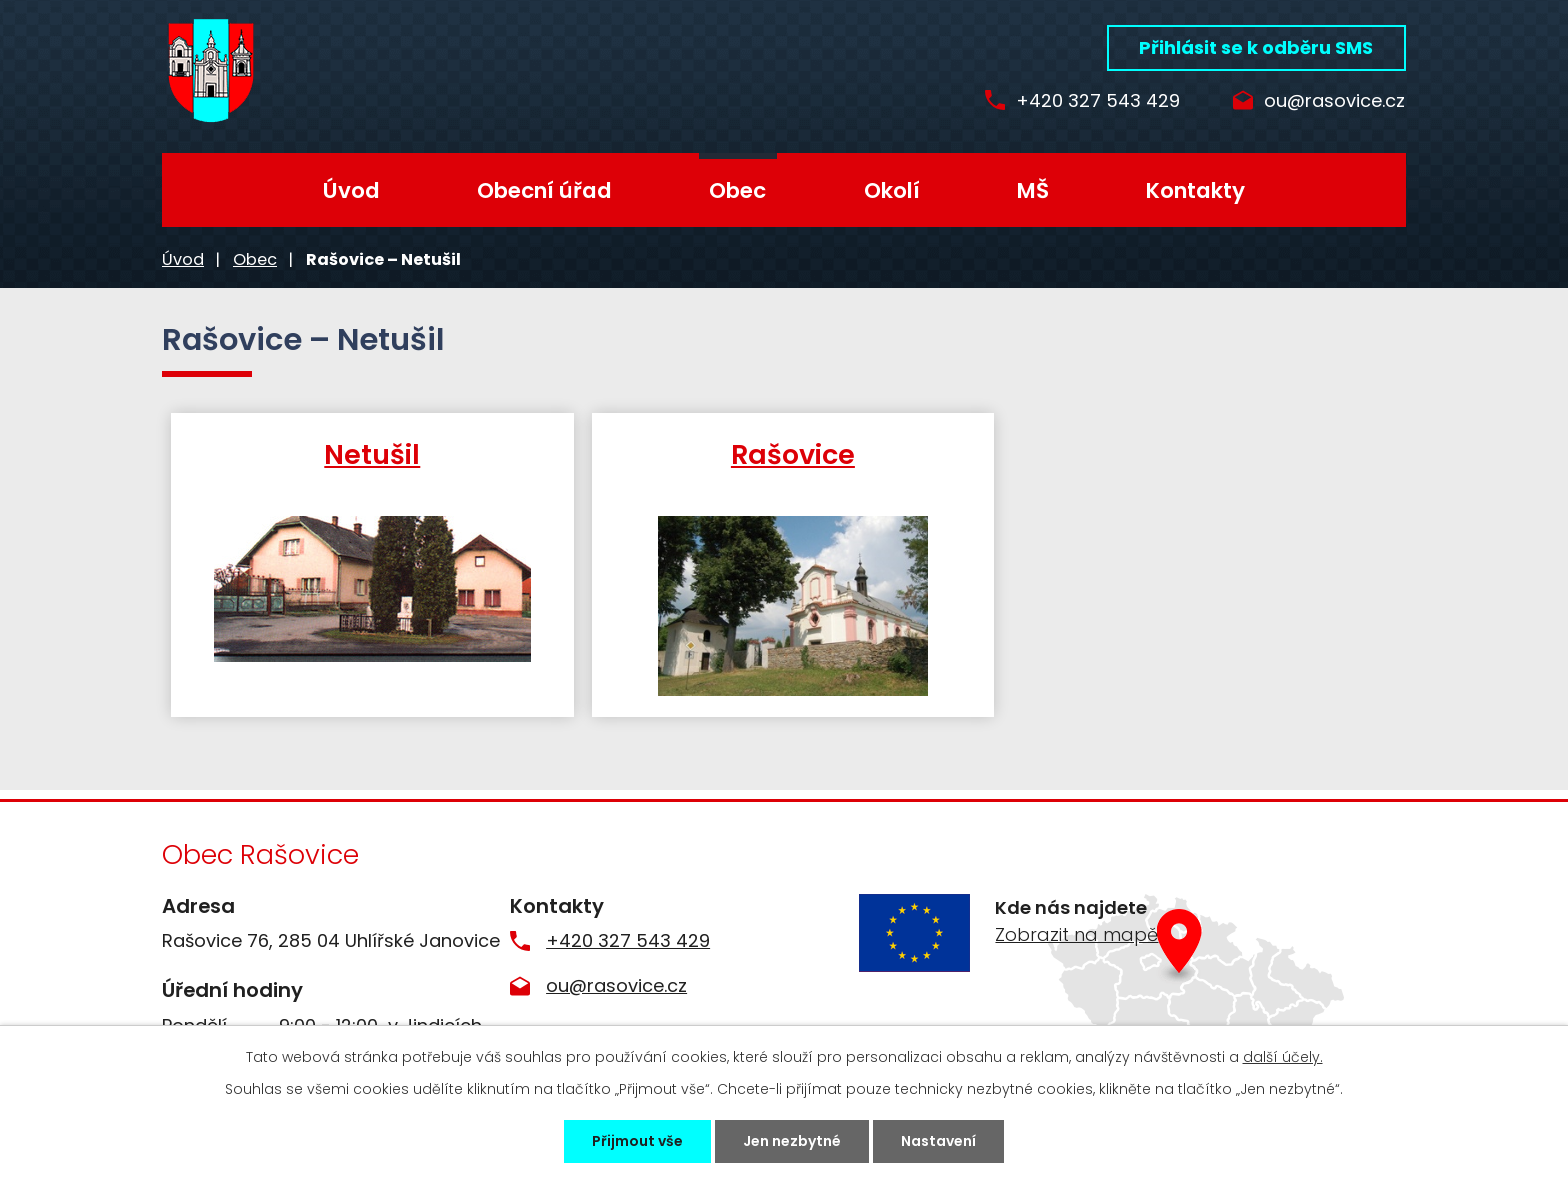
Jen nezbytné (792, 1141)
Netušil (370, 454)
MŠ (1033, 190)
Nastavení (938, 1141)
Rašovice (786, 454)
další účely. (1283, 1057)
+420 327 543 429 (1090, 101)
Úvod (351, 190)
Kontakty (1195, 190)
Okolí (892, 190)
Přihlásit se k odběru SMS (1256, 47)
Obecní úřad (544, 190)
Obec (737, 190)
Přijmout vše (637, 1141)
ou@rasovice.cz (1334, 101)
